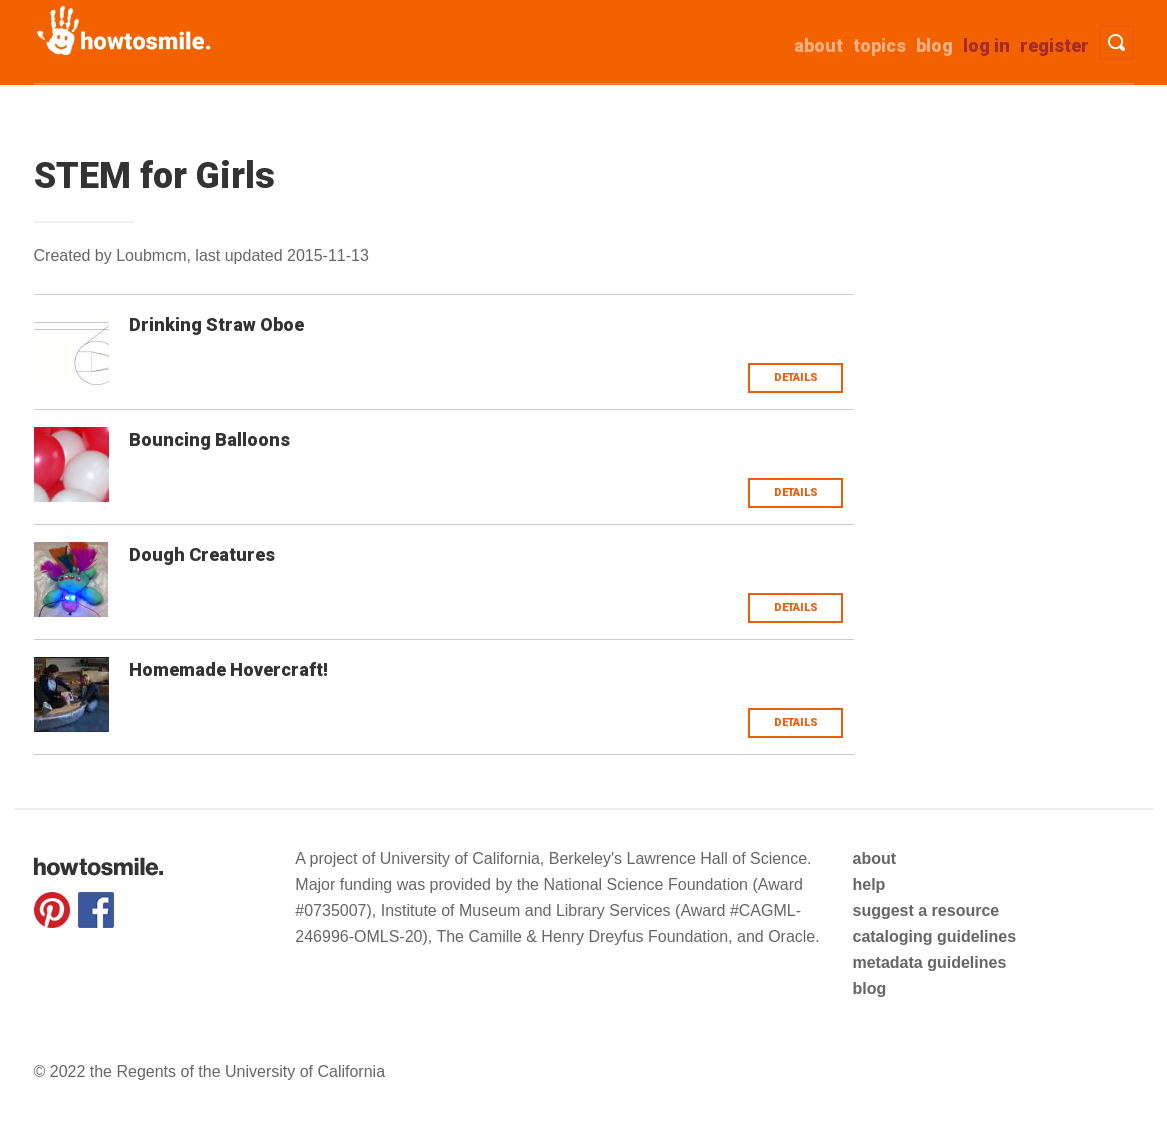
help (868, 884)
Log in (986, 45)
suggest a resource (925, 910)
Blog (934, 45)
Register (1054, 45)
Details (796, 377)
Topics (879, 45)
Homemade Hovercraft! (228, 669)
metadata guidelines (929, 962)
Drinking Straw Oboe (216, 324)
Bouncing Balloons (209, 439)
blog (869, 988)
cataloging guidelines (934, 936)
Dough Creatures (202, 554)
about (818, 45)
